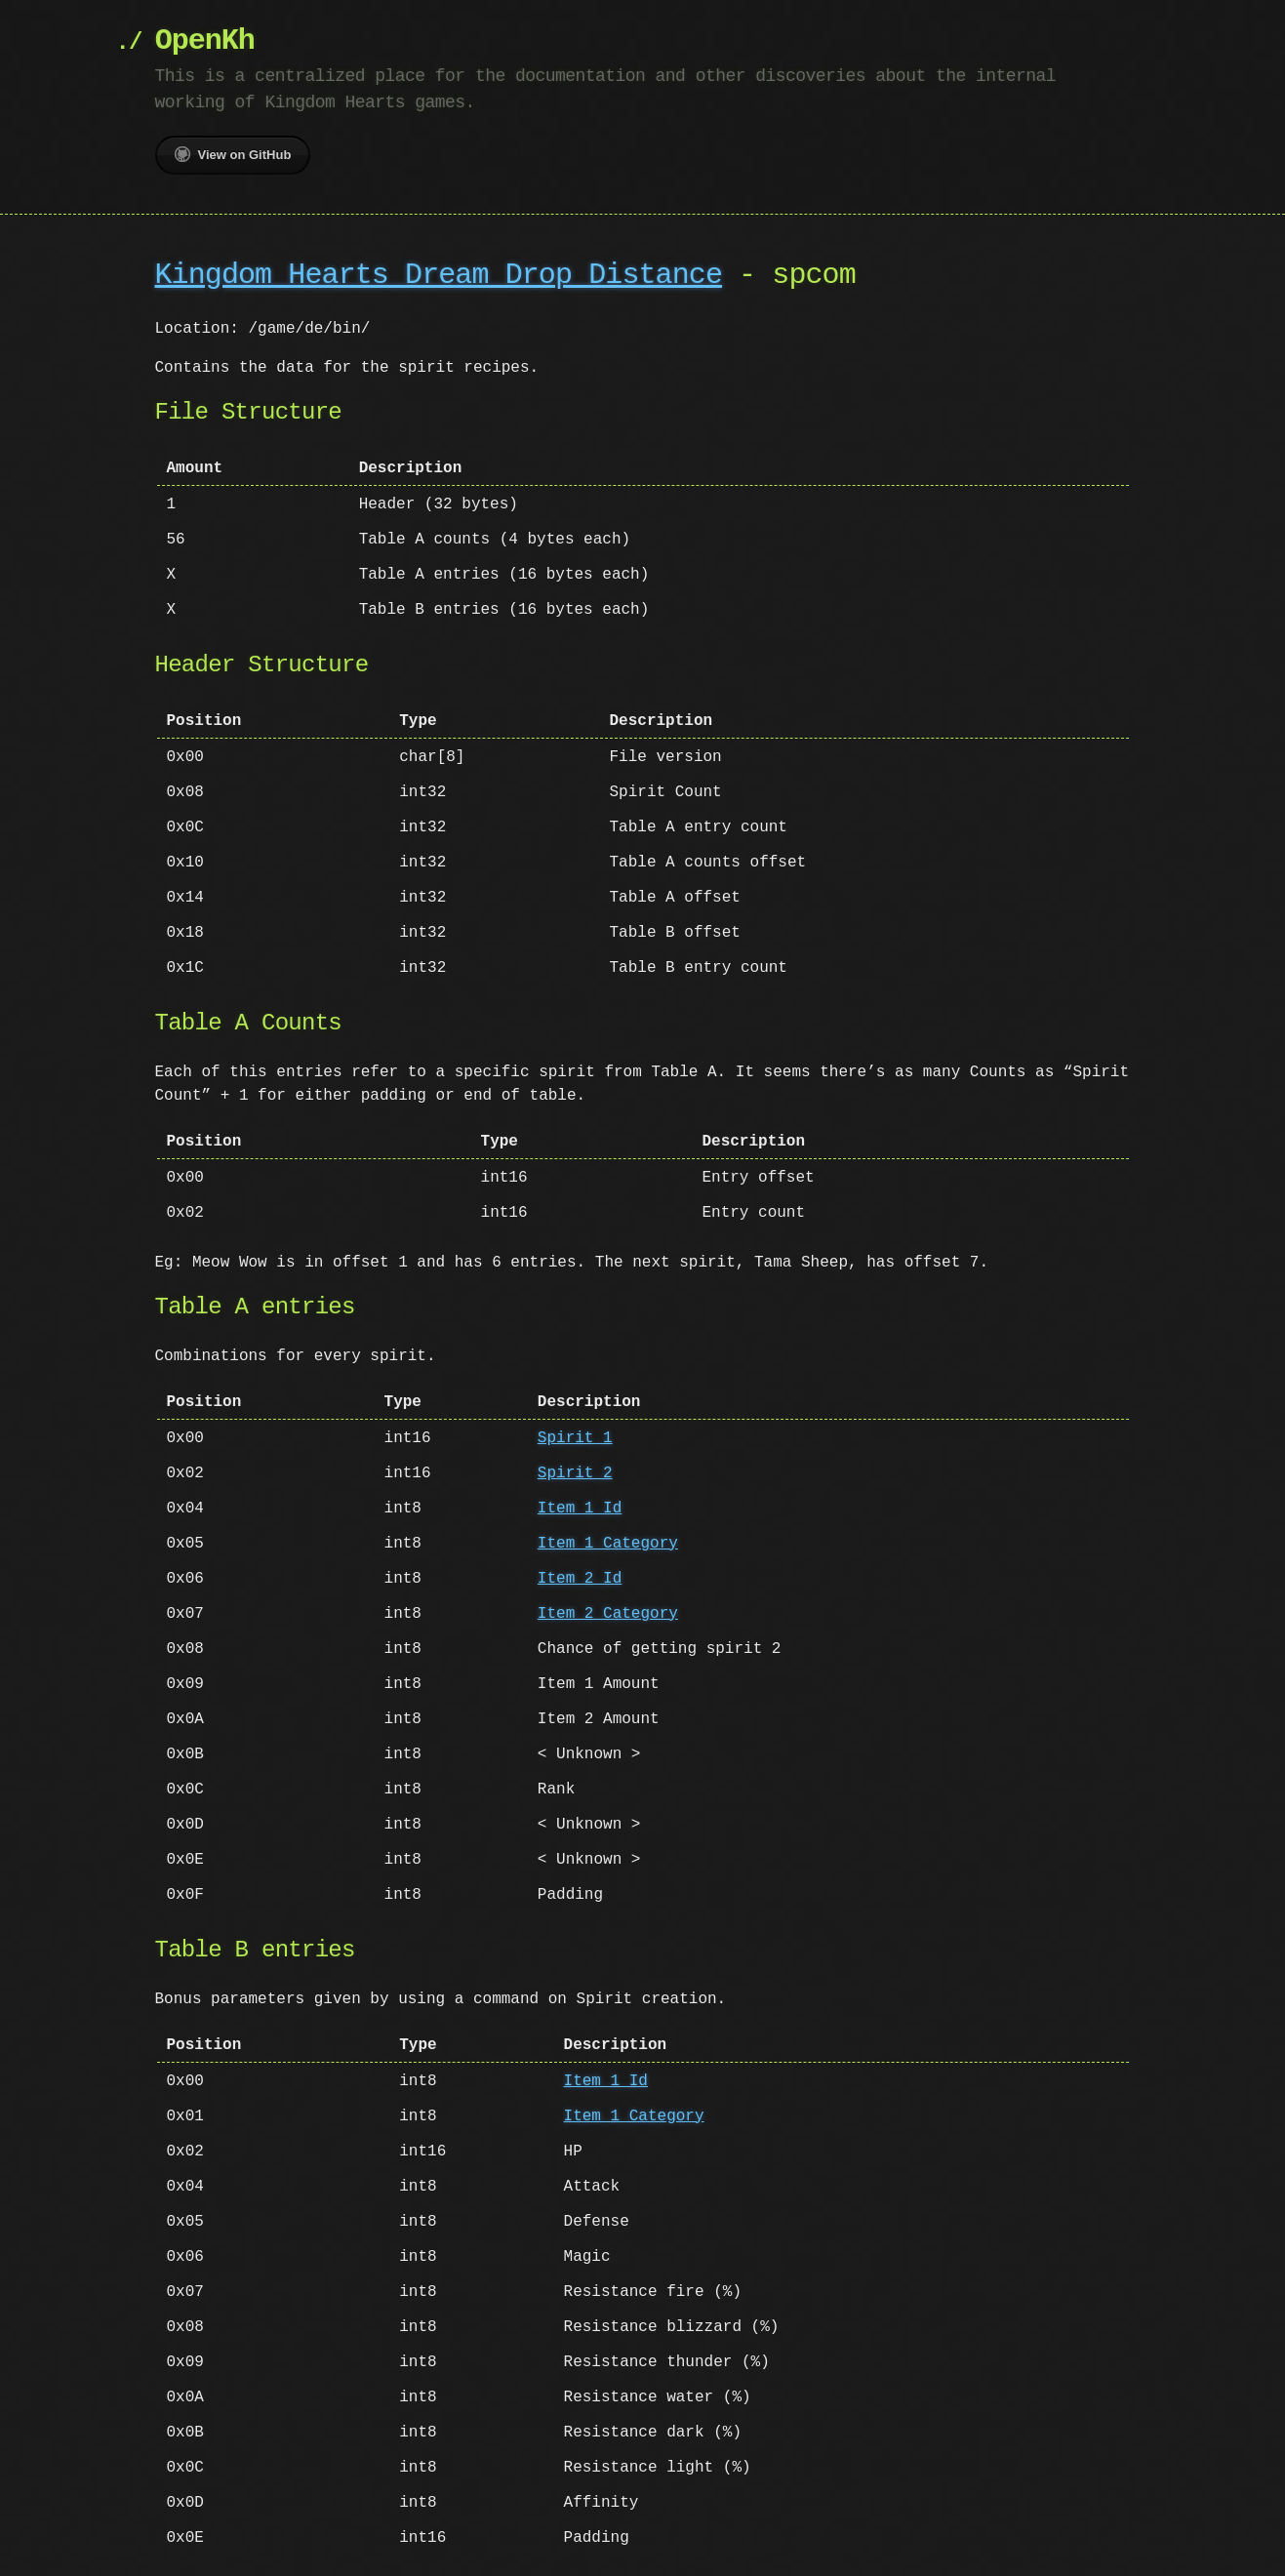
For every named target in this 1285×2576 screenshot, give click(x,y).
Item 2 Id (580, 1579)
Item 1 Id (580, 1508)
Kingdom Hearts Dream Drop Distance (438, 276)
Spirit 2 (575, 1473)
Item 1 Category (608, 1543)
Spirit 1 (575, 1438)
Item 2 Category (608, 1614)
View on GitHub (233, 154)
